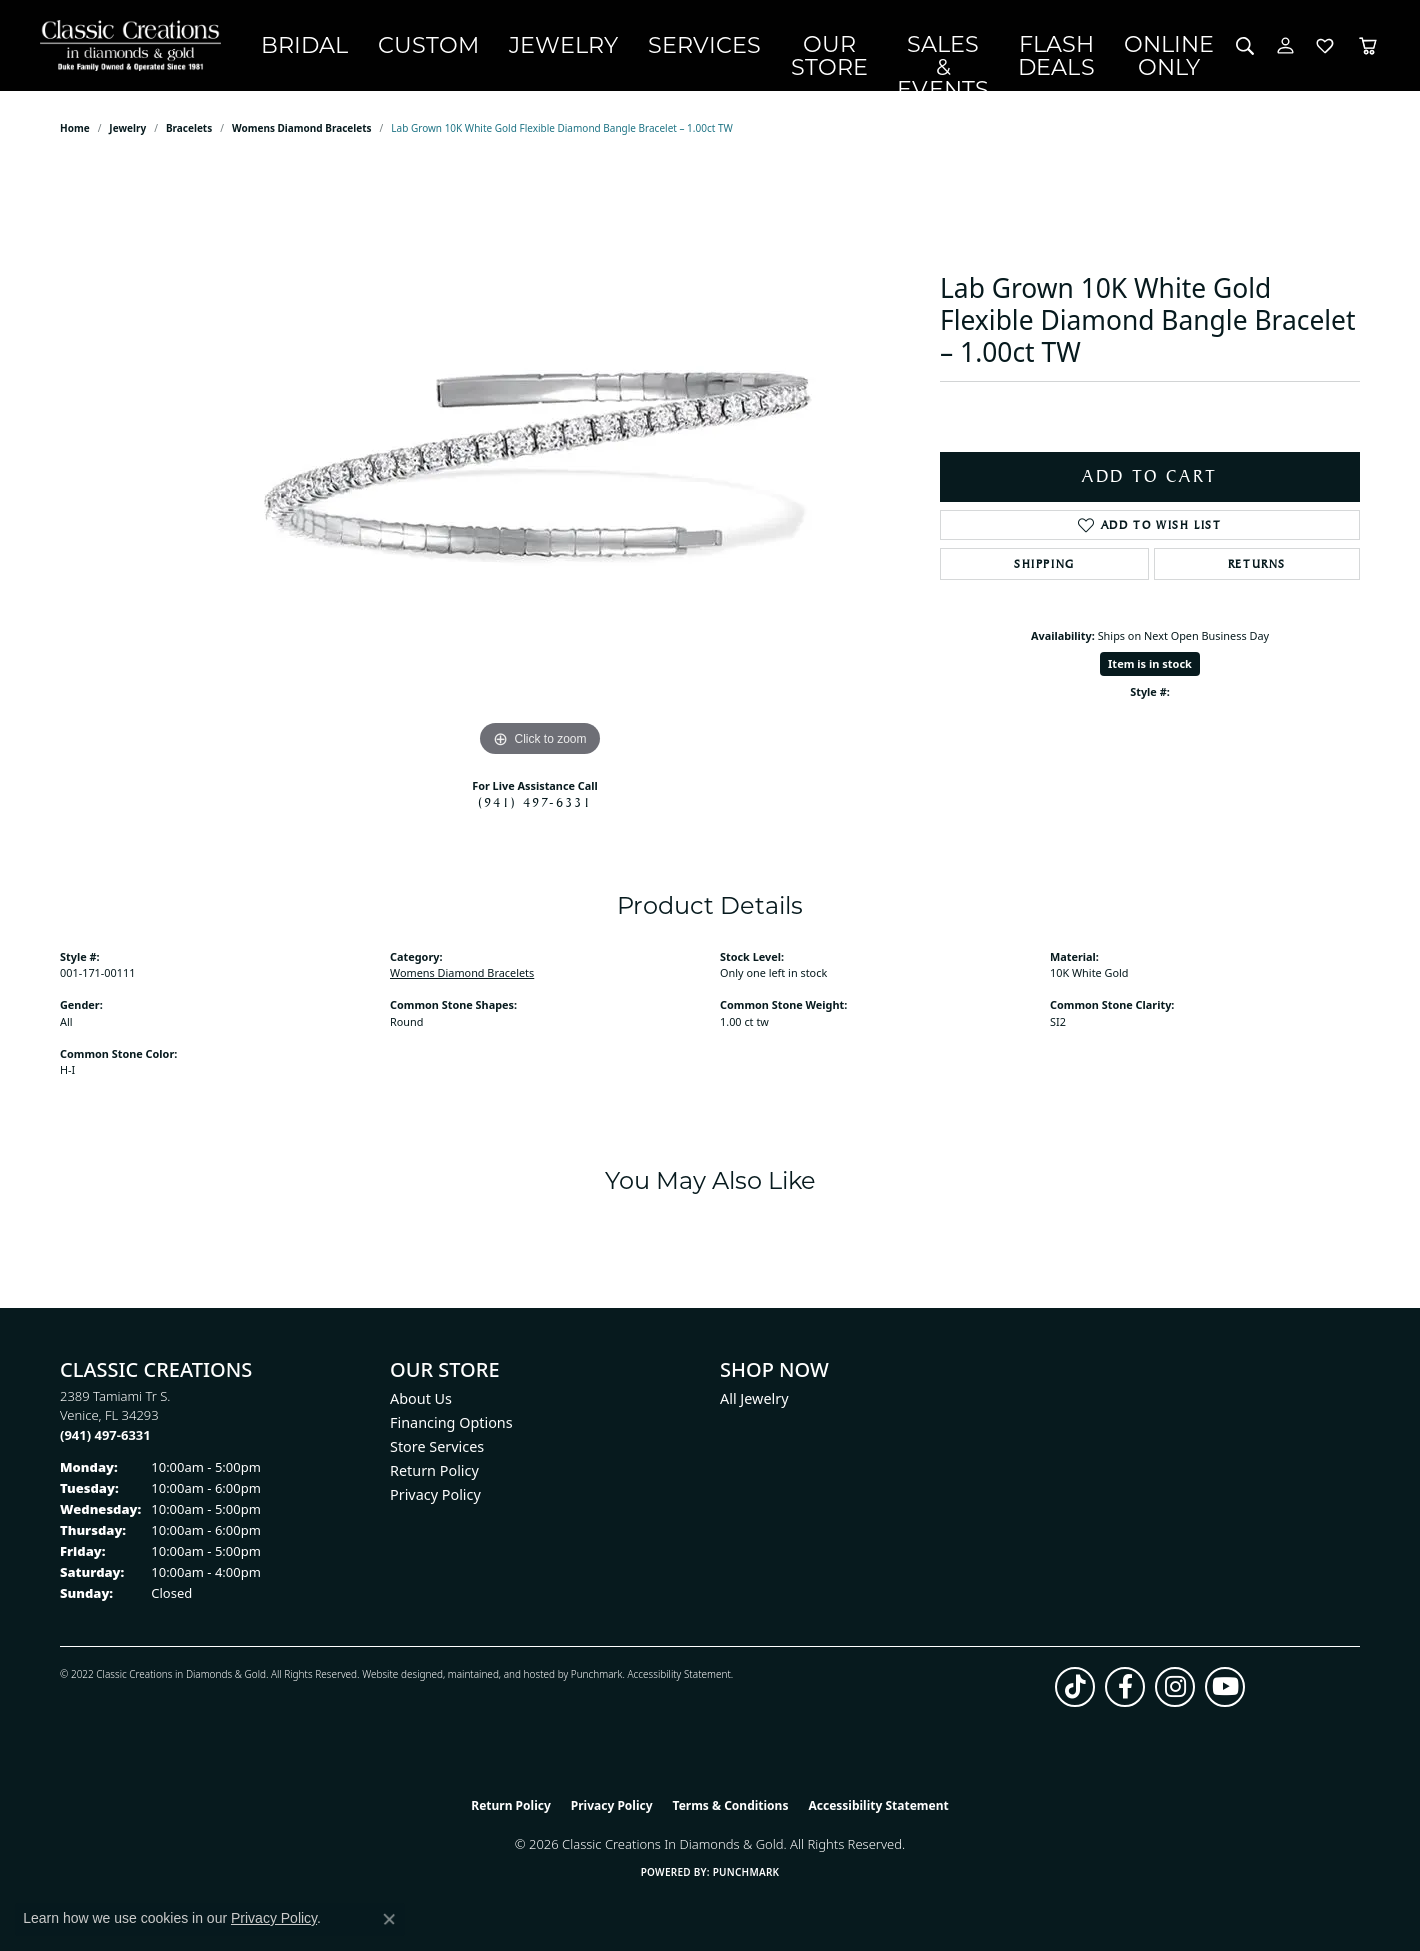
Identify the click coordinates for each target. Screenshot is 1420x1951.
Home (75, 140)
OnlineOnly (1177, 50)
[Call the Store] (105, 1446)
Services (642, 51)
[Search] (1245, 51)
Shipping (1044, 575)
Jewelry (530, 51)
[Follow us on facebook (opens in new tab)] (1125, 1698)
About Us (421, 1409)
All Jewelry (754, 1409)
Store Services (437, 1457)
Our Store (760, 50)
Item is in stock (1150, 674)
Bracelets (189, 140)
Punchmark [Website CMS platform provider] (746, 1883)
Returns (1257, 575)
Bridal (327, 51)
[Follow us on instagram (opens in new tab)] (1175, 1698)
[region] (540, 474)
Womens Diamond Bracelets (302, 140)
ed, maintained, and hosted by (500, 1685)
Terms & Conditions (731, 1816)
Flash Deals (1058, 50)
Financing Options (451, 1433)
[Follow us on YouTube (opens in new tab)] (1225, 1698)
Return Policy (434, 1481)
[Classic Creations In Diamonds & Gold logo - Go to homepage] (145, 51)
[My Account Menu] (1285, 51)
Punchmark (597, 1685)
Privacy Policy (435, 1505)
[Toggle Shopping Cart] (1368, 51)
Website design (396, 1685)
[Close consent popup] (389, 1919)
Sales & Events (905, 50)
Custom (425, 51)
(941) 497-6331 (535, 814)
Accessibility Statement (678, 1685)
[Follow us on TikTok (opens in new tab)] (1075, 1698)
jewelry (127, 140)
